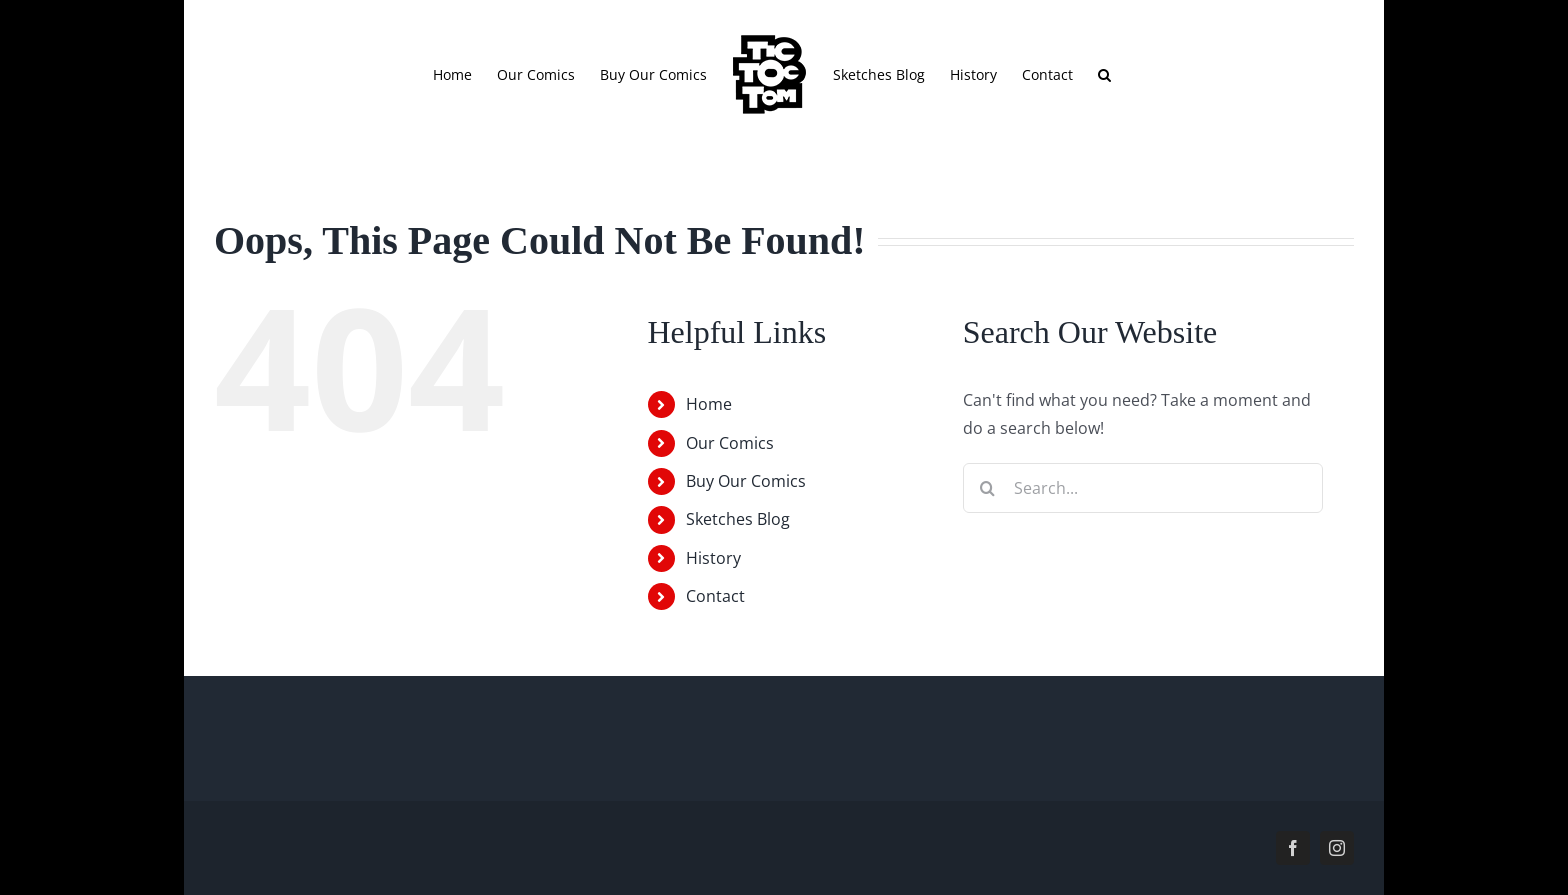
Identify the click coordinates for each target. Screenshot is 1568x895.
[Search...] (1143, 488)
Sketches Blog (738, 519)
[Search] (988, 488)
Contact (715, 596)
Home (709, 404)
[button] (1104, 74)
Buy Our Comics (746, 481)
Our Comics (730, 443)
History (713, 558)
